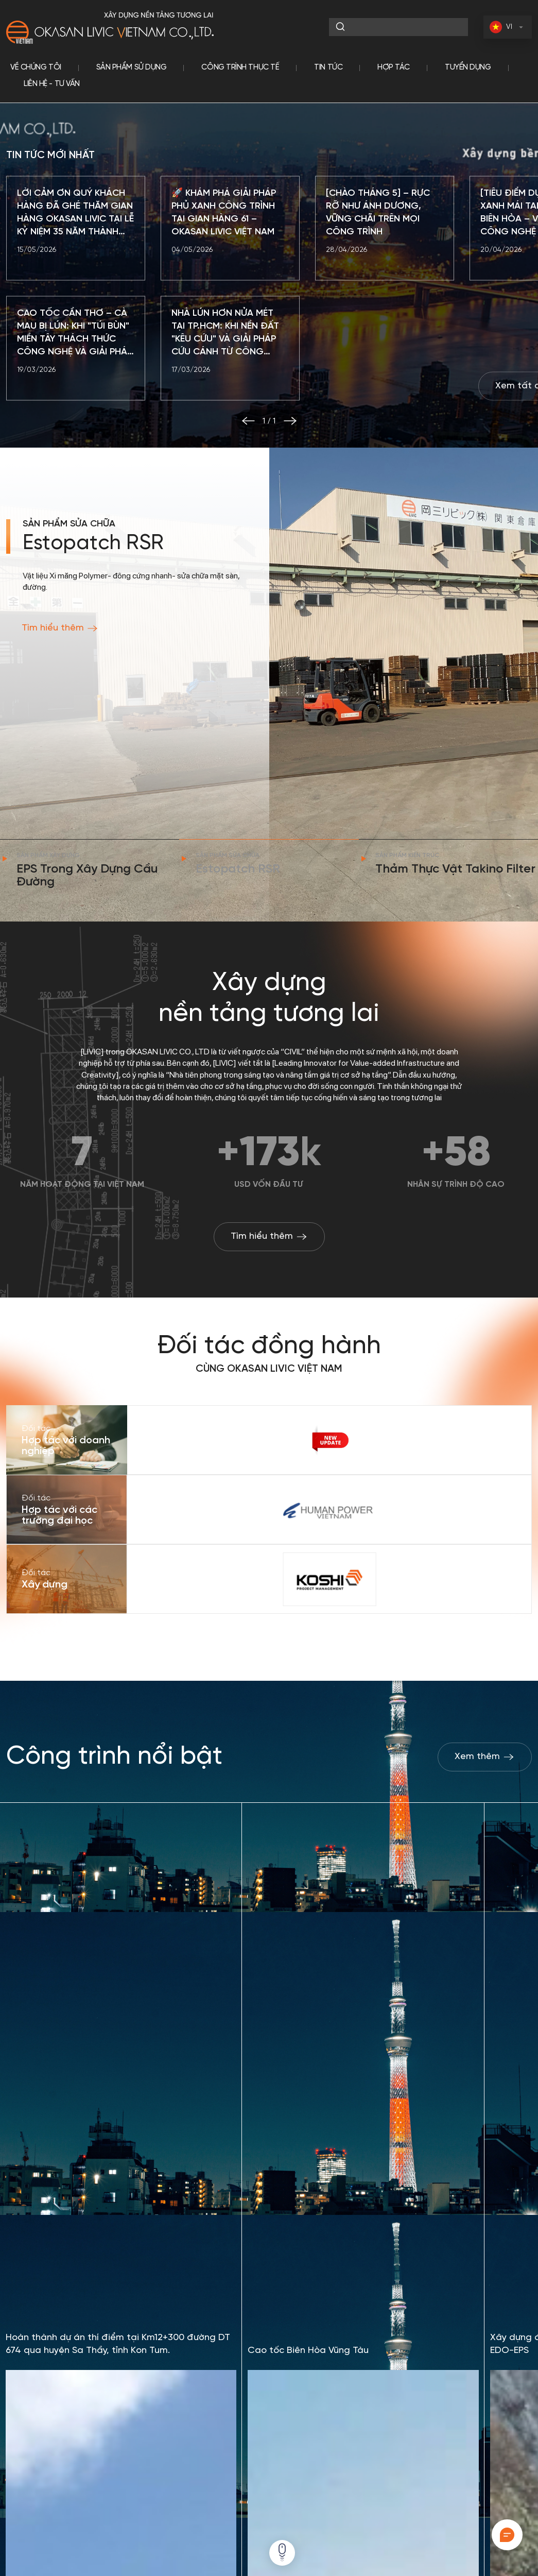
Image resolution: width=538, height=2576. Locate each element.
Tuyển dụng (468, 67)
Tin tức (328, 67)
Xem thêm (485, 1757)
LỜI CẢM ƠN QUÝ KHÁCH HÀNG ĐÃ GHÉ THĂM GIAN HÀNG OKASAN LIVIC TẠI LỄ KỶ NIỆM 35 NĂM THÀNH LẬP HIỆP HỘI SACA (75, 261)
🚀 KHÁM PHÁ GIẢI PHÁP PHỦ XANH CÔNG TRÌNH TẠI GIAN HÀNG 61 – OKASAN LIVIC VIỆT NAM (223, 260)
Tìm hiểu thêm (60, 676)
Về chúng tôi (35, 67)
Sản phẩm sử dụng (131, 67)
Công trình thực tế (240, 67)
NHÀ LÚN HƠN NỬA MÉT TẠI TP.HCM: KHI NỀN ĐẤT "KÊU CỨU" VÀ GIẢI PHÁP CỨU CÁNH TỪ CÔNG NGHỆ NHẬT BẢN (225, 381)
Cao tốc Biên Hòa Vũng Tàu (308, 2359)
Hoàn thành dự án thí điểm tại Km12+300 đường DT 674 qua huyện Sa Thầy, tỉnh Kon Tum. (118, 2353)
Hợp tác (393, 67)
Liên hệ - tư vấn (52, 84)
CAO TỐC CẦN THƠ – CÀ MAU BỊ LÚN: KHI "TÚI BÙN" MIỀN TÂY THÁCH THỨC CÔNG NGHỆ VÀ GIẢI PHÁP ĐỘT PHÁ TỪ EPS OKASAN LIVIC (74, 381)
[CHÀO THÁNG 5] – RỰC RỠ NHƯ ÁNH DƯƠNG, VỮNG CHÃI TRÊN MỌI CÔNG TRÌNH (378, 260)
